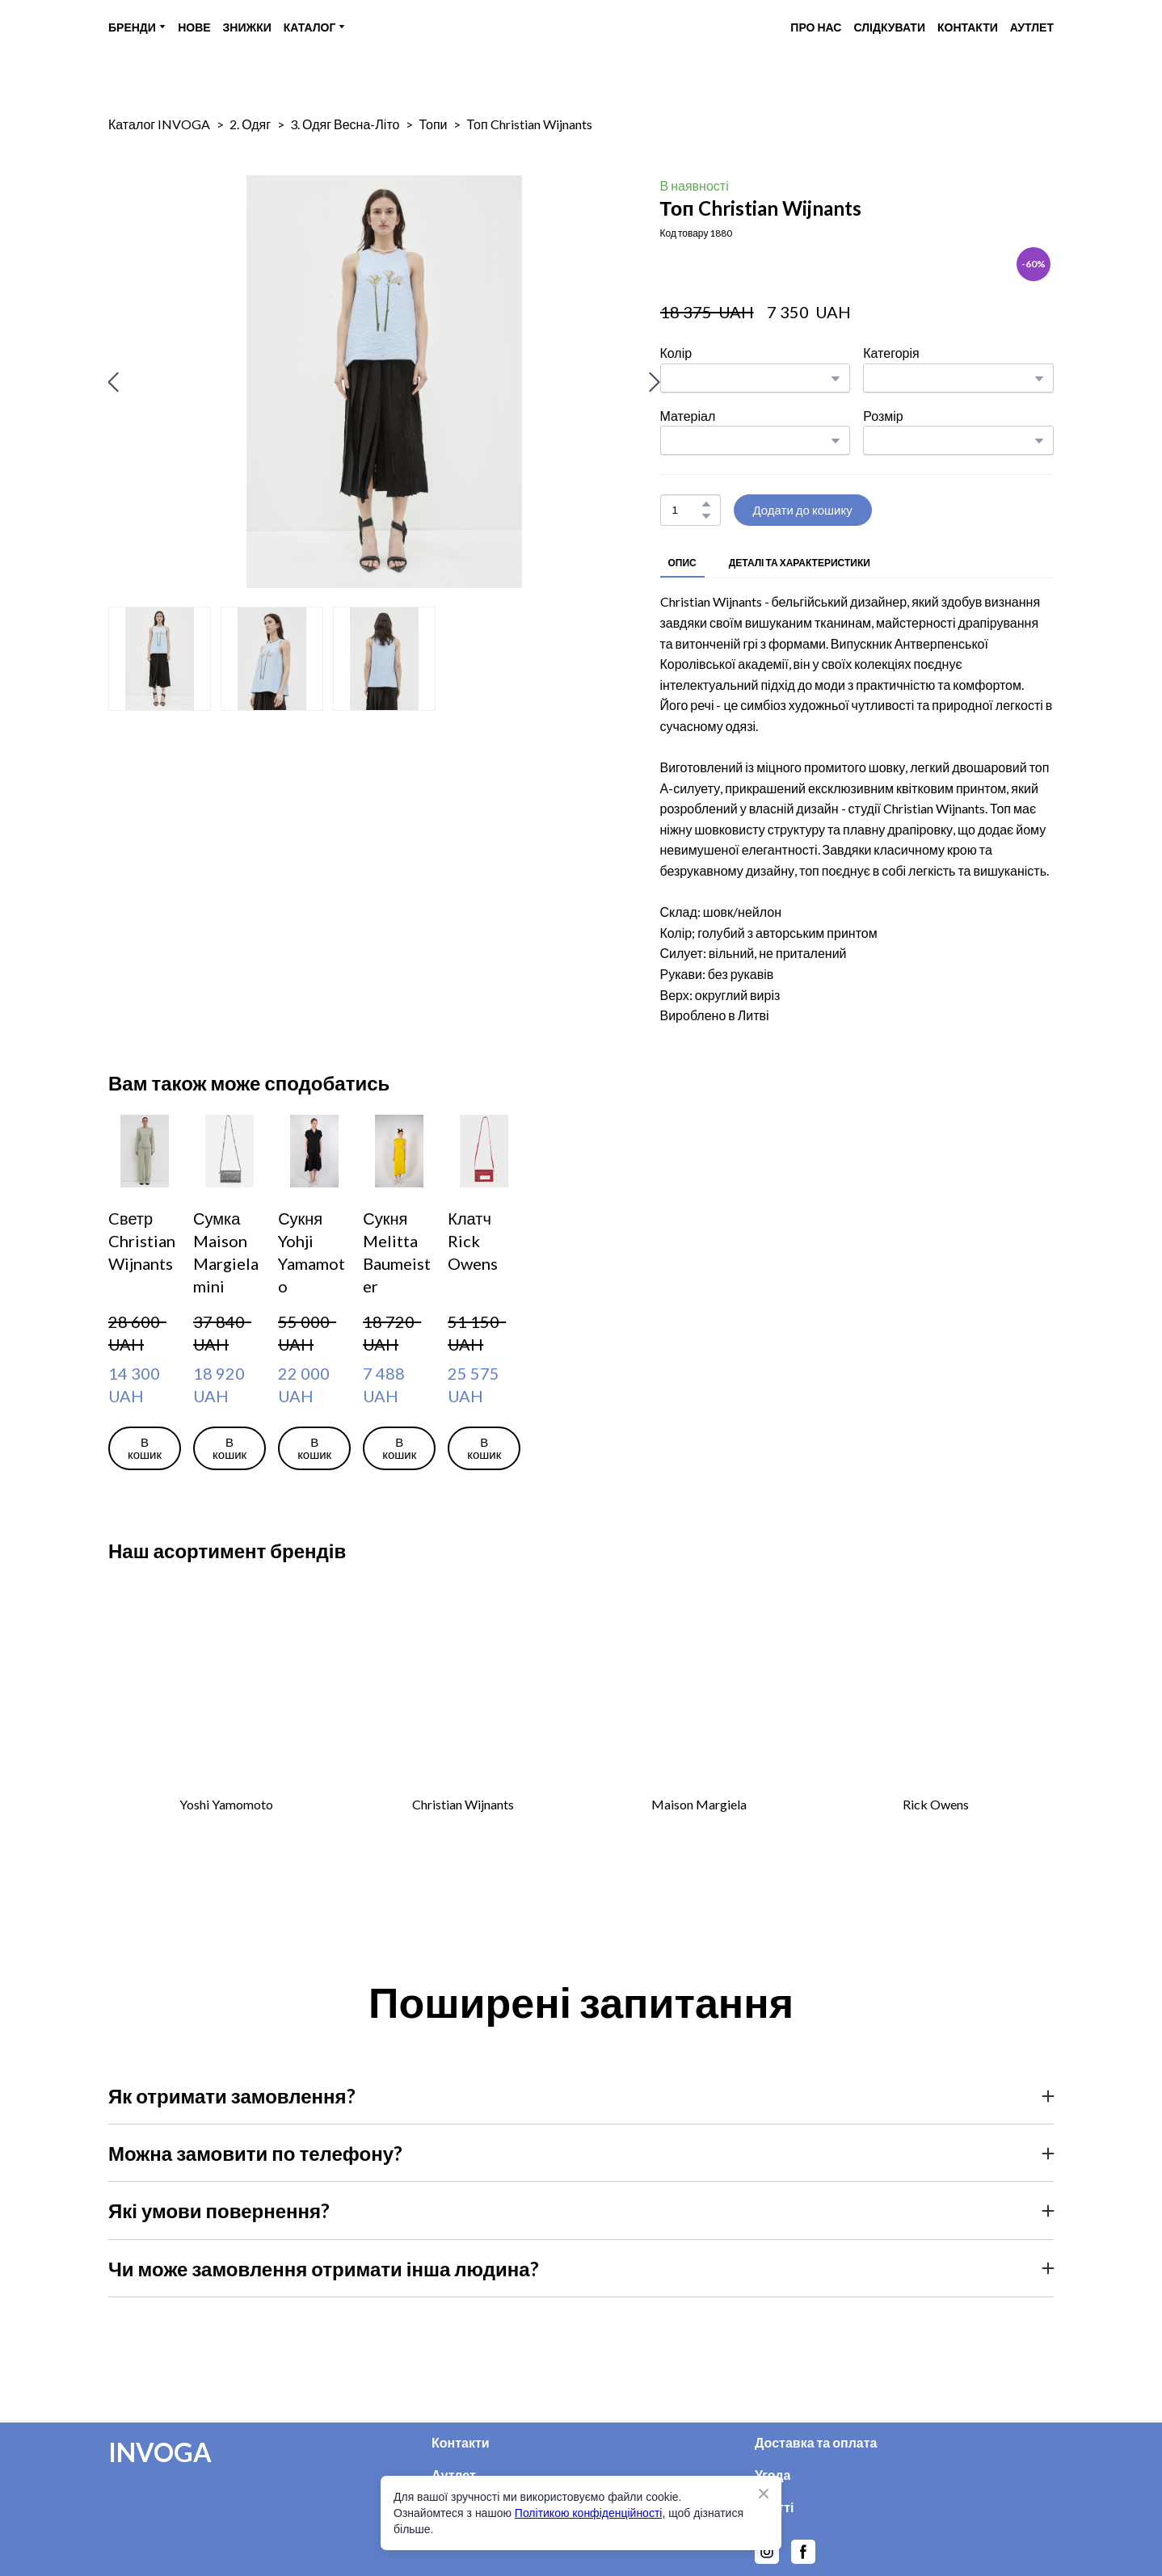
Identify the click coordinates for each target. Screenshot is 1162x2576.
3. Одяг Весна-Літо (344, 124)
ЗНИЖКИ (247, 27)
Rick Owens (936, 1804)
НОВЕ (194, 27)
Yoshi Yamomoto (226, 1804)
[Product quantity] (686, 510)
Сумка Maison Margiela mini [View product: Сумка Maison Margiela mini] (226, 1252)
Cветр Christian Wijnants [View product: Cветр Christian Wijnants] (141, 1240)
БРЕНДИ (132, 27)
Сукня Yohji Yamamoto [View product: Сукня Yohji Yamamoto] (311, 1252)
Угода (772, 2474)
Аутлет (454, 2474)
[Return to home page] (577, 27)
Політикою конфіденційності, (590, 2513)
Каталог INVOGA (159, 124)
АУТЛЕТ (1032, 27)
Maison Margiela (699, 1804)
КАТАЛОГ (310, 27)
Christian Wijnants (463, 1804)
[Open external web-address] (226, 1690)
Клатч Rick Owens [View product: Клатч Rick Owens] (473, 1240)
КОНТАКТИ (967, 27)
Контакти (461, 2442)
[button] (706, 504)
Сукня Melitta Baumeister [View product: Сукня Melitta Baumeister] (397, 1252)
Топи (433, 124)
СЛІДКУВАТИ (889, 27)
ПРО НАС (815, 27)
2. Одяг (250, 124)
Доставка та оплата (816, 2442)
